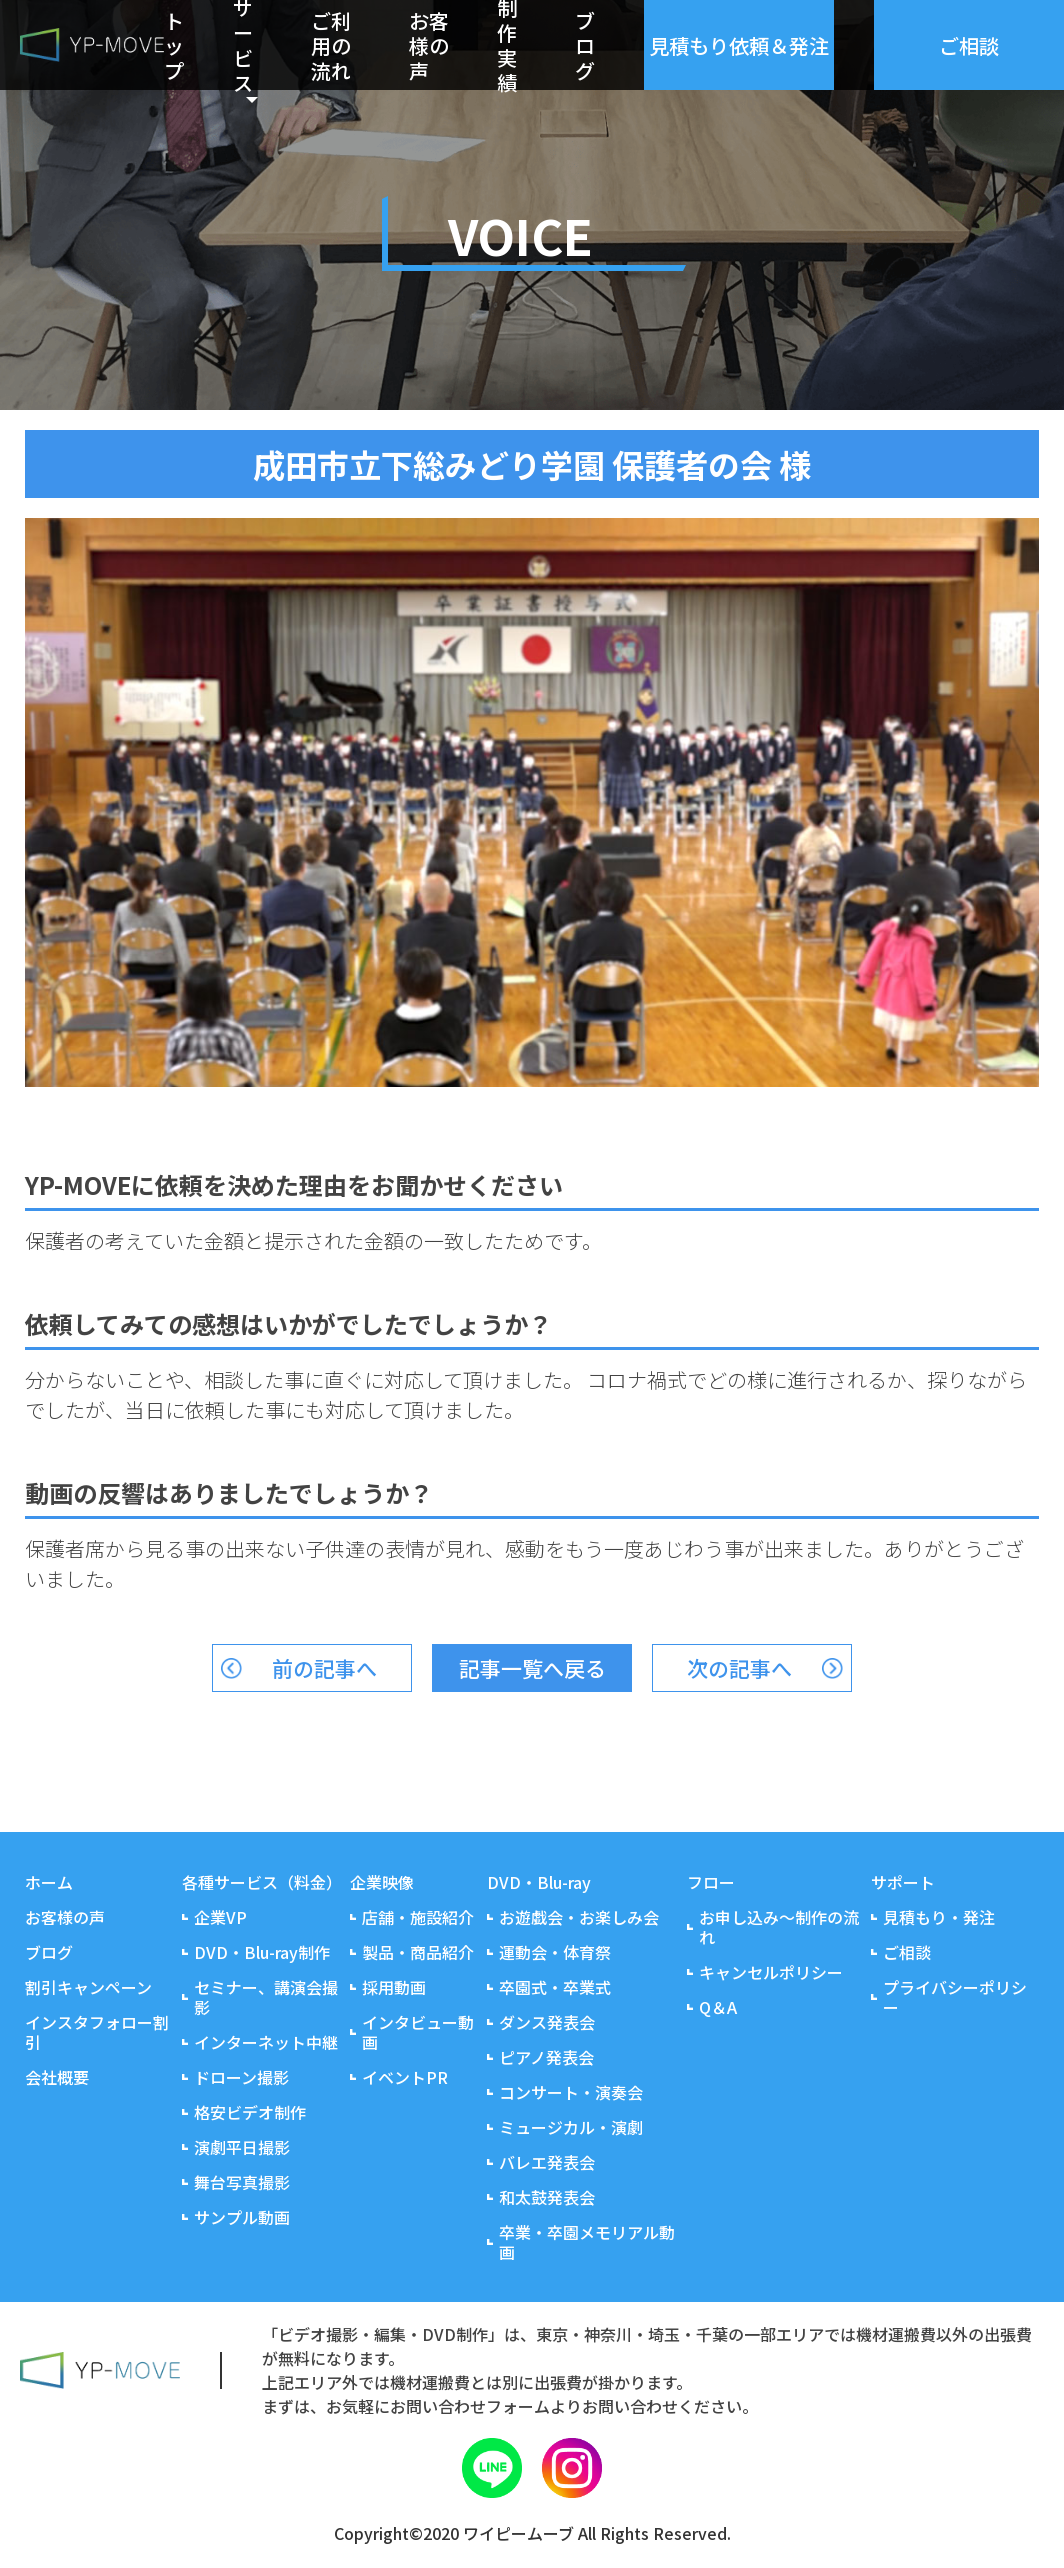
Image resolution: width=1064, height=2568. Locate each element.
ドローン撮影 (241, 2077)
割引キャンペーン (88, 1987)
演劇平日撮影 (242, 2147)
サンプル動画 (242, 2217)
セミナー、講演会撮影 (266, 1997)
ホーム (49, 1882)
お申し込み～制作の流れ (779, 1927)
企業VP (220, 1917)
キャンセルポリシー (771, 1972)
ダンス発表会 (547, 2022)
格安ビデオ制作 (250, 2112)
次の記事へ (739, 1668)
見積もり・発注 (939, 1917)
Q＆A (718, 2007)
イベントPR (405, 2077)
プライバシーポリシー (955, 1997)
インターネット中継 (266, 2042)
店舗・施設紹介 (418, 1917)
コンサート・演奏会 (571, 2092)
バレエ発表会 (547, 2162)
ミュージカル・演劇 (571, 2127)
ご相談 (907, 1952)
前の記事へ (324, 1668)
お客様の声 (429, 45)
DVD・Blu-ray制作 (262, 1952)
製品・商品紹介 (418, 1952)
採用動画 (394, 1987)
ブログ (585, 45)
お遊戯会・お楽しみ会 (579, 1917)
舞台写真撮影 (242, 2182)
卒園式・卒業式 (555, 1987)
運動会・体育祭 (555, 1952)
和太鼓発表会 (547, 2197)
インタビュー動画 (418, 2032)
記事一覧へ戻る (532, 1668)
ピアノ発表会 (546, 2057)
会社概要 (57, 2077)
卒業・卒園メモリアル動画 (587, 2242)
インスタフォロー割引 (97, 2032)
